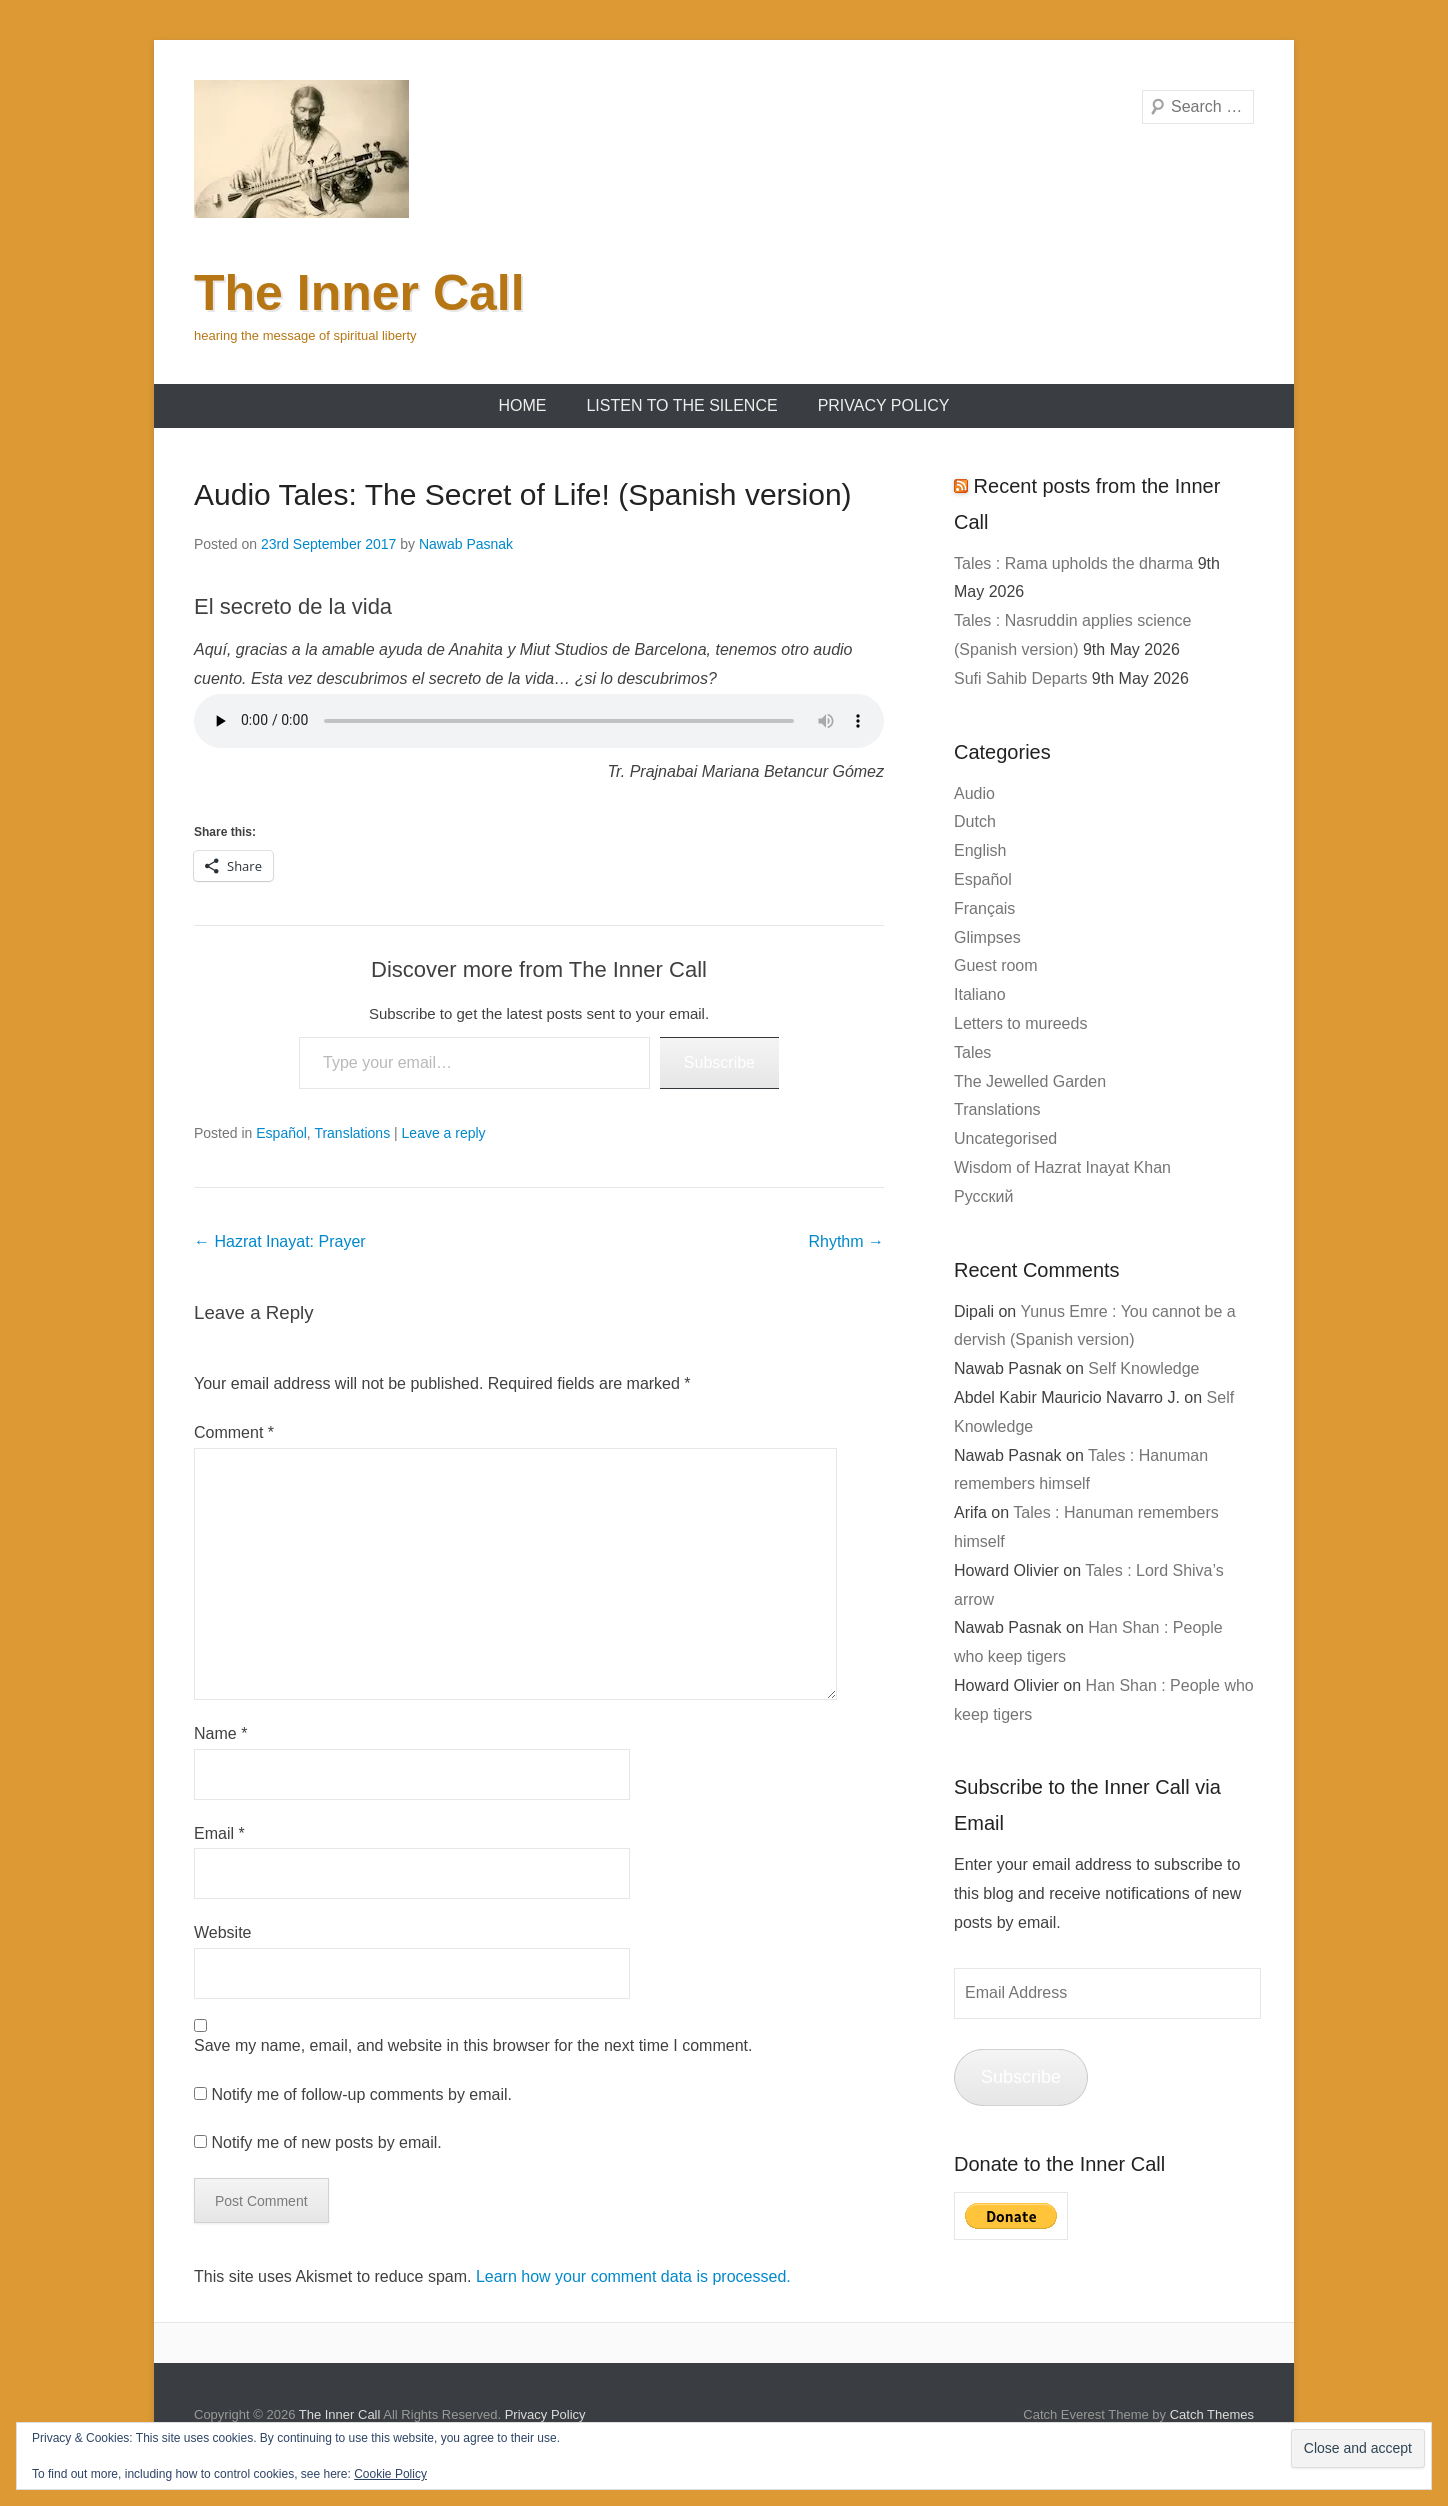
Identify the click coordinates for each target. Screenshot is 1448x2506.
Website (223, 1932)
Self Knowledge (1143, 1368)
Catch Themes (1212, 2414)
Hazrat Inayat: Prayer (280, 1241)
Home (522, 405)
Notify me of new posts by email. (326, 2142)
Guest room (996, 965)
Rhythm (846, 1241)
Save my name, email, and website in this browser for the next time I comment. (473, 2045)
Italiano (980, 994)
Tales (972, 1052)
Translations (352, 1133)
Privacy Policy (884, 405)
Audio (974, 793)
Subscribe (719, 1062)
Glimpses (987, 937)
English (980, 850)
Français (984, 908)
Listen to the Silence (681, 405)
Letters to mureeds (1020, 1023)
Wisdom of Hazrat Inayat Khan (1062, 1167)
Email (219, 1833)
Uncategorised (1005, 1138)
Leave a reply (444, 1133)
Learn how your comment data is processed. (633, 2276)
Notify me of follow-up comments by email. (361, 2094)
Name (220, 1733)
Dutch (975, 821)
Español (281, 1133)
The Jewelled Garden (1030, 1081)
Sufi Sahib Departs (1020, 678)
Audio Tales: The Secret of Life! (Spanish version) (523, 494)
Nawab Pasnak (466, 544)
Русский (983, 1196)
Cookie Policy (390, 2474)
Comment (234, 1432)
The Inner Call (359, 293)
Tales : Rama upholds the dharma (1073, 563)
